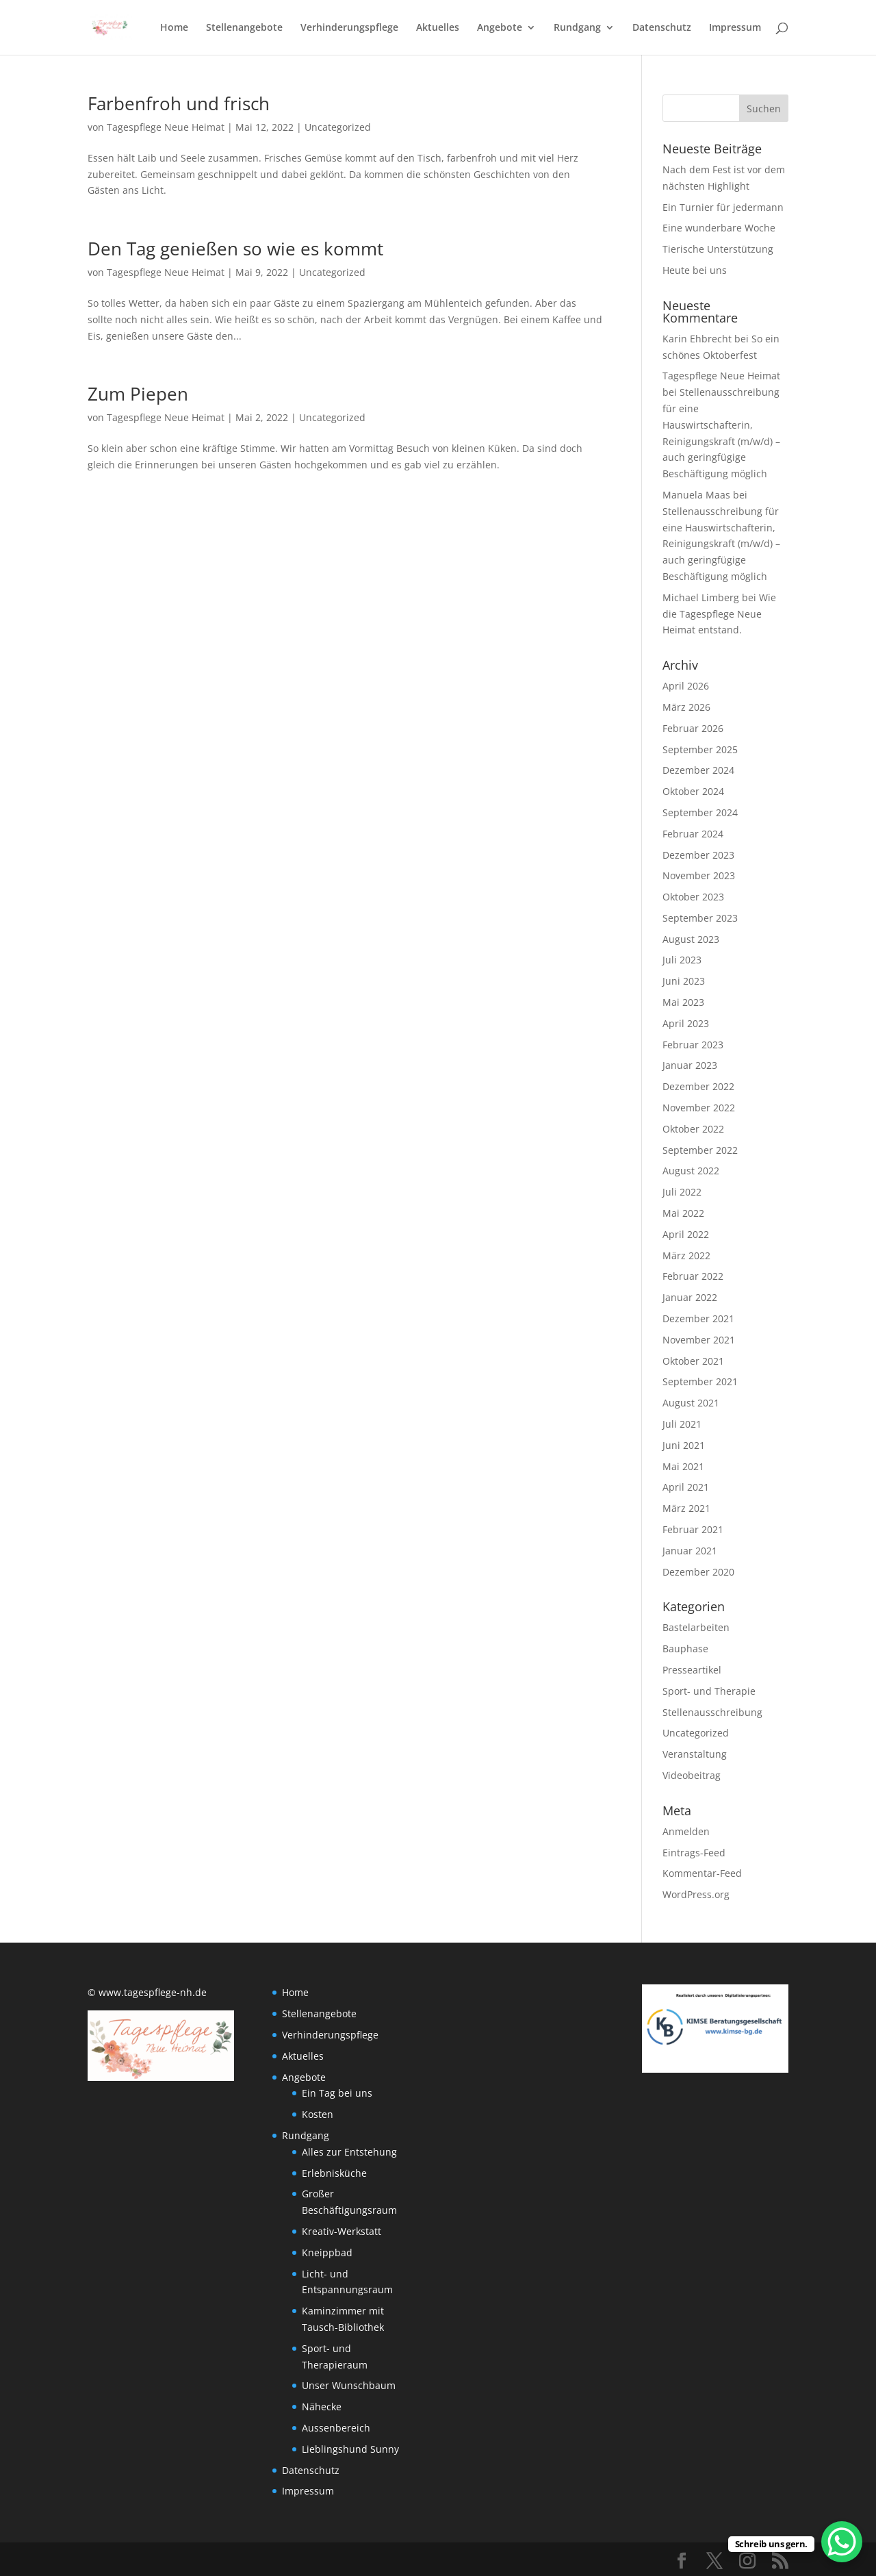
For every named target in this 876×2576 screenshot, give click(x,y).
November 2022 (698, 1107)
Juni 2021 (683, 1445)
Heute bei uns (694, 270)
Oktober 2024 (693, 791)
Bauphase (685, 1648)
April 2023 (685, 1023)
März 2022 (686, 1255)
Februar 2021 (692, 1529)
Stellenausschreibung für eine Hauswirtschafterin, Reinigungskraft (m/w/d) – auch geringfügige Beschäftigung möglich (721, 544)
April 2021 (685, 1486)
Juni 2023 (683, 980)
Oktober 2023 (693, 896)
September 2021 (700, 1381)
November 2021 (698, 1339)
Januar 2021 (689, 1550)
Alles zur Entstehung (349, 2151)
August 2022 (690, 1170)
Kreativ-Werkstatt (341, 2231)
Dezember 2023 (698, 854)
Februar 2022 (692, 1276)
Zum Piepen (138, 393)
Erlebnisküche (334, 2173)
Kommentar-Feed (702, 1873)
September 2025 (700, 749)
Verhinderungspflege (349, 28)
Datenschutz (661, 28)
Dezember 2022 (698, 1086)
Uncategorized (338, 127)
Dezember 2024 (698, 769)
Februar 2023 (692, 1044)
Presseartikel (691, 1669)
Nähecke (322, 2406)
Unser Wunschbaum (349, 2385)
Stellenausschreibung (712, 1712)
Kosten (317, 2114)
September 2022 (700, 1150)
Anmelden (686, 1831)
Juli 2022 (681, 1191)
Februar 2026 (692, 728)
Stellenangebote (244, 28)
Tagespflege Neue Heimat (165, 127)
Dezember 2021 (698, 1318)
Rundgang (577, 28)
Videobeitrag (691, 1775)
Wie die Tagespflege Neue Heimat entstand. (719, 614)
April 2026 (685, 685)
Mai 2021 (683, 1466)
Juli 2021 (681, 1423)
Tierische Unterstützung (717, 248)
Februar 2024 (692, 833)
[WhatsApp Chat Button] (841, 2541)
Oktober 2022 (693, 1128)
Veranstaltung (694, 1753)
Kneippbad (327, 2252)
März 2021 (686, 1508)
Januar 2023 (689, 1065)
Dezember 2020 (698, 1571)
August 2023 (690, 939)
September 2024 (700, 812)
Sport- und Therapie (709, 1690)
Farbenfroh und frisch (179, 103)
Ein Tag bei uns (337, 2092)
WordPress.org (696, 1894)
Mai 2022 (683, 1213)
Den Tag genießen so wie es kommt (235, 248)
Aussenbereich (336, 2427)
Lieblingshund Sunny (350, 2448)
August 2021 (690, 1402)
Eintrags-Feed (693, 1852)
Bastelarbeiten (696, 1627)
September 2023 (700, 917)
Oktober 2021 (693, 1360)
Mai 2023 (683, 1002)
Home (174, 28)
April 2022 (685, 1234)
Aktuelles (437, 28)
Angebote (499, 28)
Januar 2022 (689, 1297)
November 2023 (698, 875)
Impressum (735, 28)
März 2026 (686, 707)
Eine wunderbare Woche (718, 227)
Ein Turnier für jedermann (723, 207)
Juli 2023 (681, 959)
